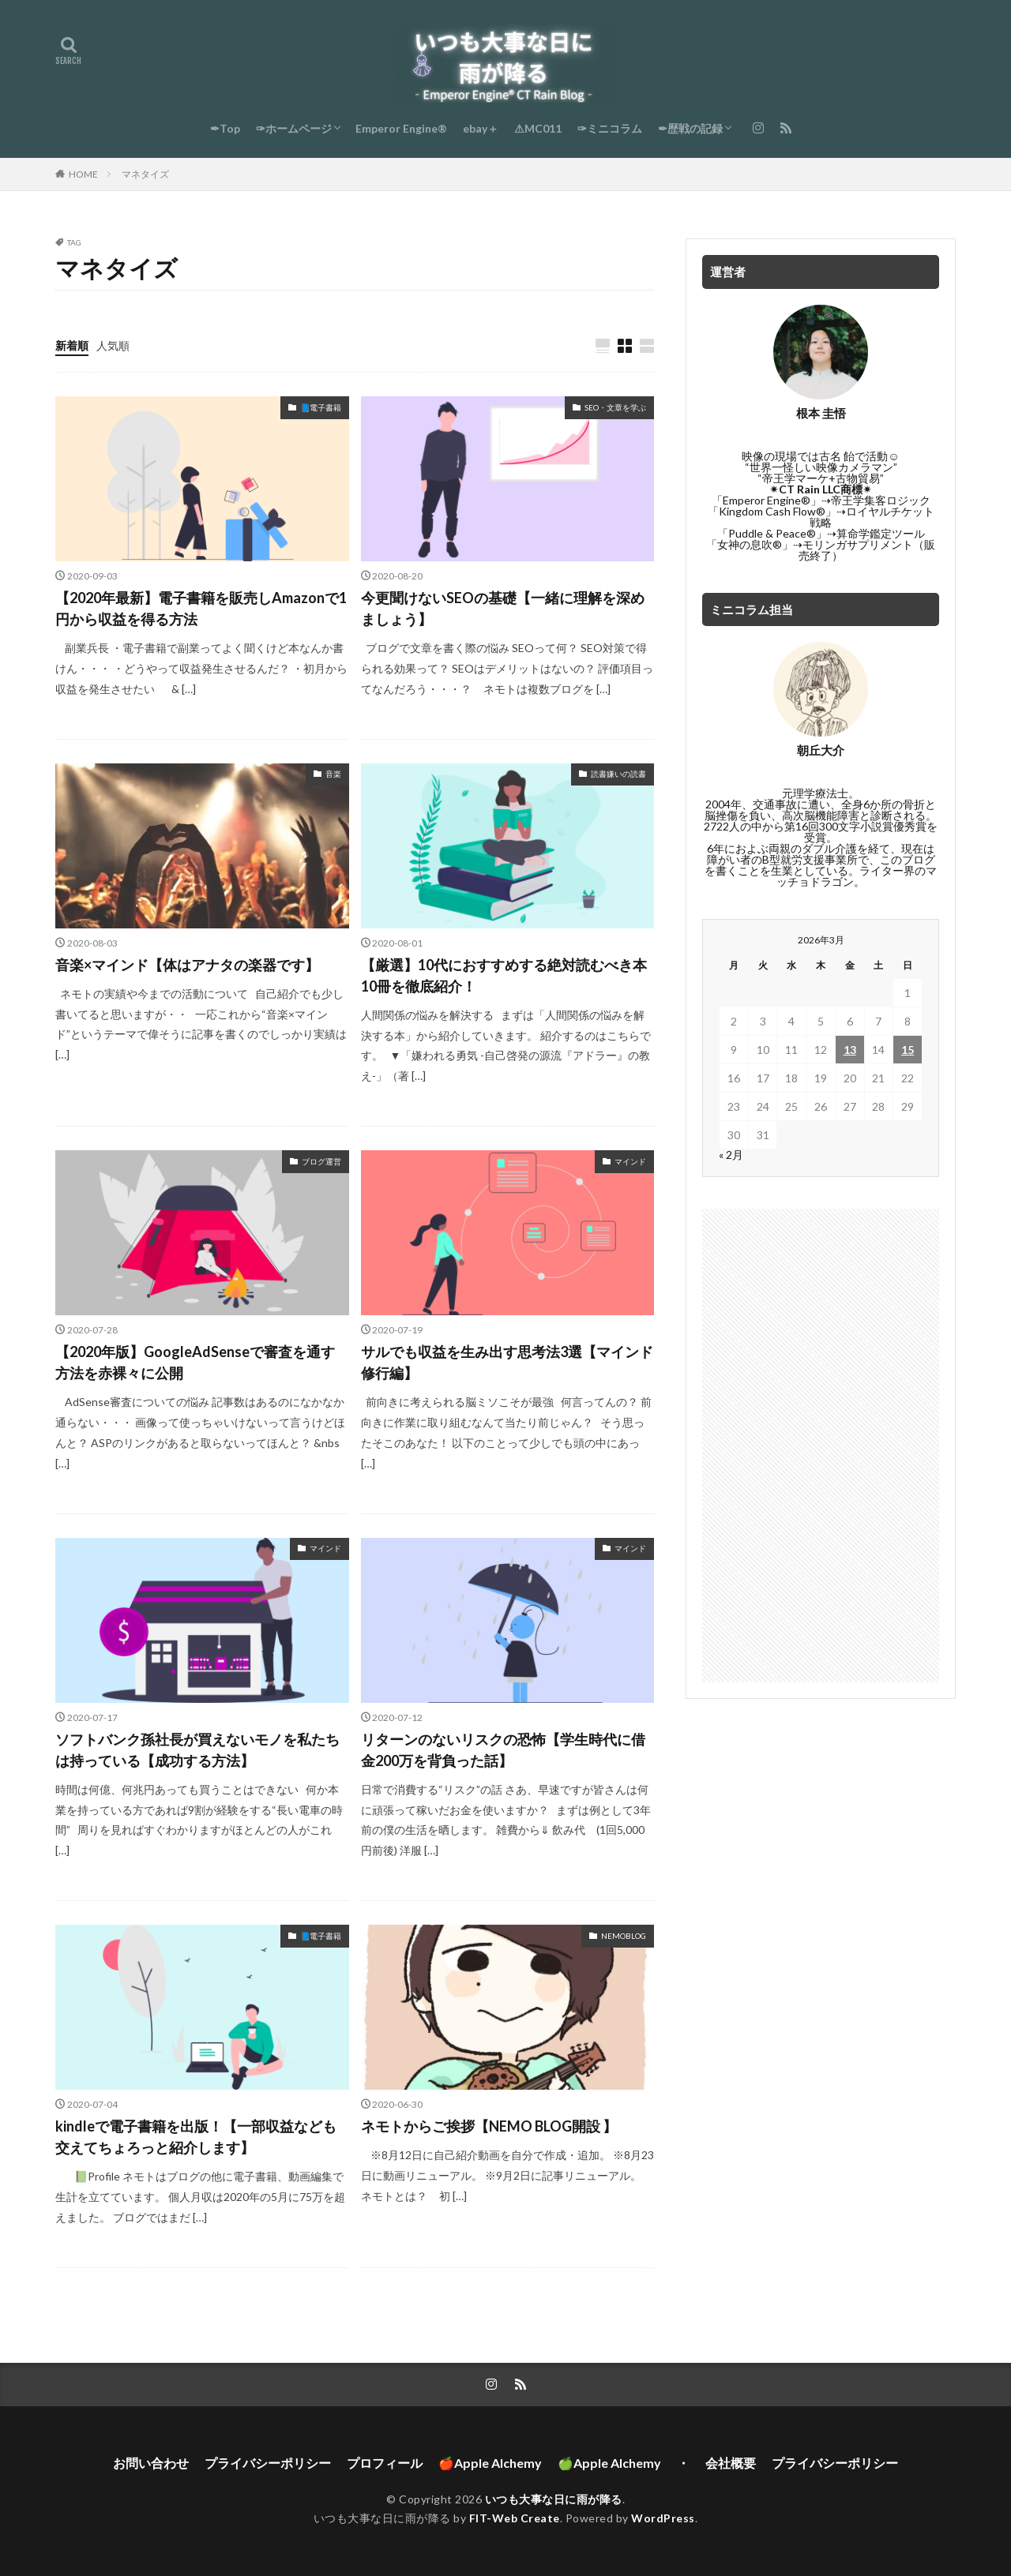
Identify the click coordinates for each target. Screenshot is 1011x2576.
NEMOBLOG (623, 1935)
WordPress (663, 2518)
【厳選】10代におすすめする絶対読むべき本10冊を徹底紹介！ (504, 975)
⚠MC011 (538, 128)
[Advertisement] (820, 1445)
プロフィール (385, 2462)
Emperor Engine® (401, 128)
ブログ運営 (321, 1161)
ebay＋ (480, 128)
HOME (83, 174)
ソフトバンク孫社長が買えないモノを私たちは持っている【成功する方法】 (197, 1749)
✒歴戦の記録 (690, 128)
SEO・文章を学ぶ (615, 407)
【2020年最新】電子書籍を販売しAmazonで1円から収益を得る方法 (201, 608)
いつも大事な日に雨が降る (553, 2499)
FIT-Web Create (514, 2518)
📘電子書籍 (320, 407)
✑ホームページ (294, 128)
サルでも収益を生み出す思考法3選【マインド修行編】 (507, 1362)
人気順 (113, 345)
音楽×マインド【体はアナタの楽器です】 (187, 964)
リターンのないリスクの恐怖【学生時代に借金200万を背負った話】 (503, 1749)
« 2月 (731, 1154)
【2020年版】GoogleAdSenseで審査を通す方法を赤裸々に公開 (195, 1362)
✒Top (225, 128)
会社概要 (730, 2462)
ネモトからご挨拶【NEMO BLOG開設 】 (489, 2126)
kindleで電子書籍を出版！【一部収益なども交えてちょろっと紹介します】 (195, 2136)
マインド (630, 1161)
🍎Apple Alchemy (490, 2462)
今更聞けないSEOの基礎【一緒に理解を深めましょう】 (503, 608)
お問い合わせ (151, 2462)
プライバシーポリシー (268, 2462)
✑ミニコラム (609, 128)
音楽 (333, 773)
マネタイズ (145, 174)
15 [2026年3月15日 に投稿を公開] (907, 1049)
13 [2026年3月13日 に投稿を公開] (850, 1049)
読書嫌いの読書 (618, 773)
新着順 (71, 345)
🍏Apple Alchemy (609, 2462)
